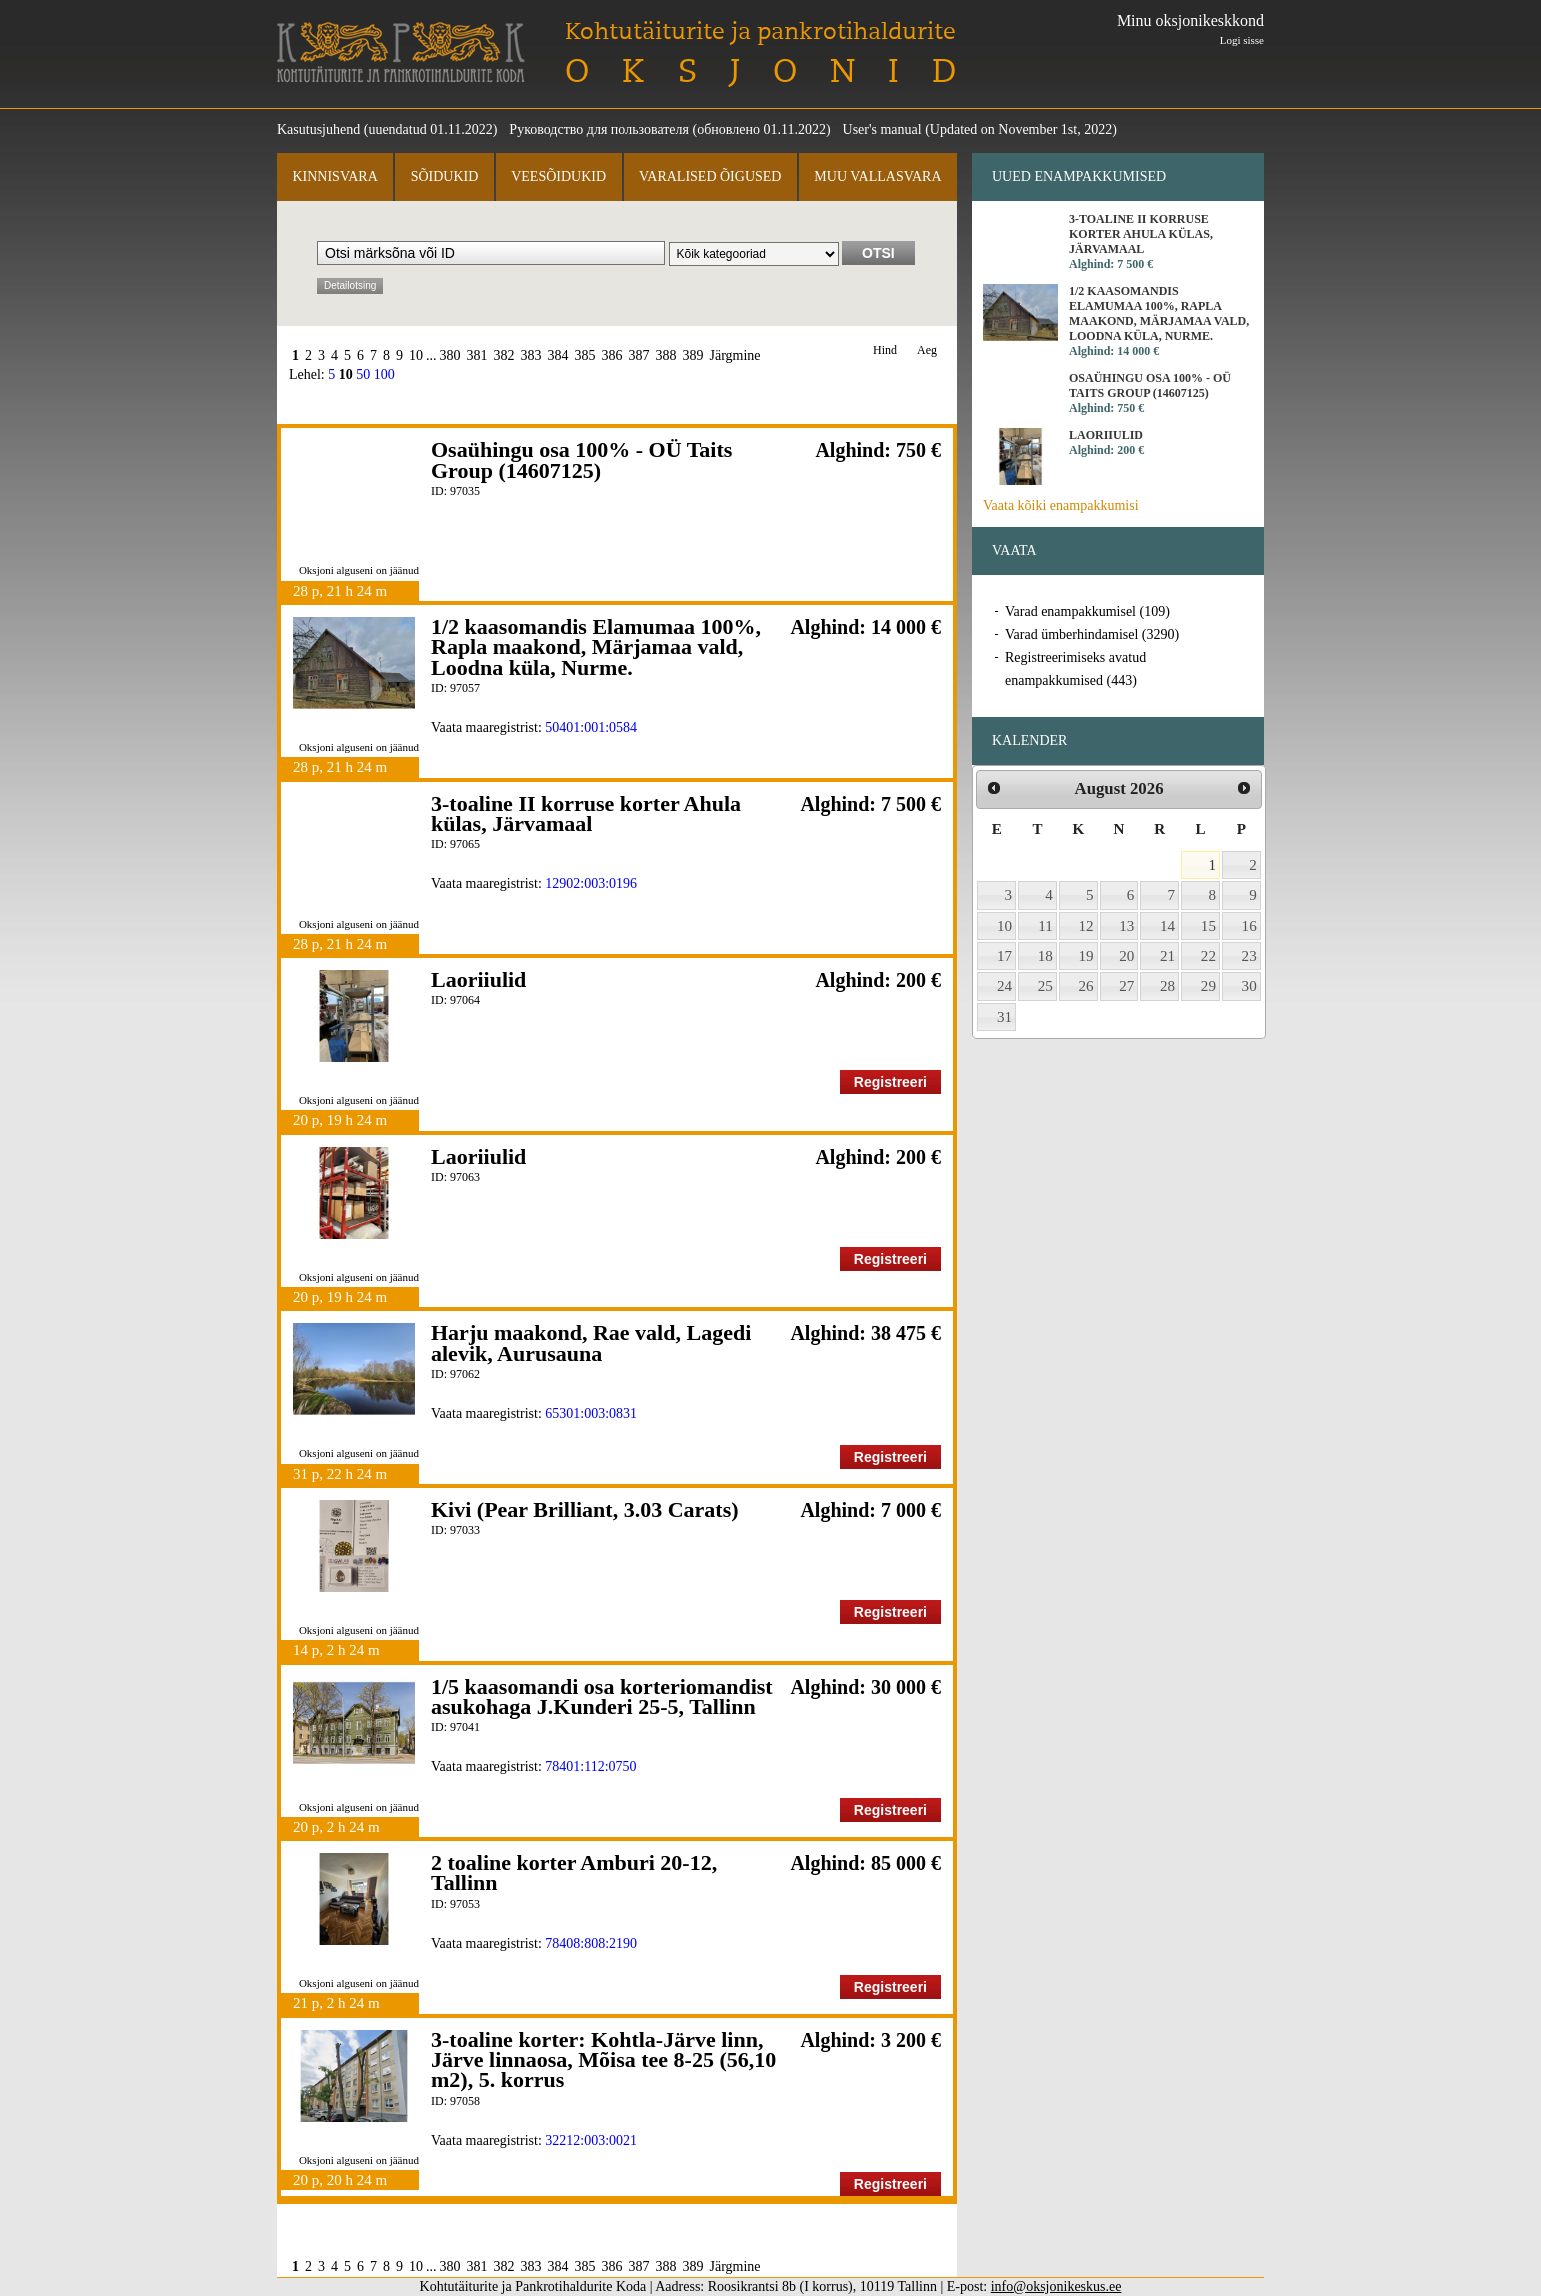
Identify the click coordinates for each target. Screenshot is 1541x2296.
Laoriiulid (478, 979)
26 (1086, 986)
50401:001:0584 (591, 727)
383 (531, 355)
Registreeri (890, 1082)
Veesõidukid (558, 176)
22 (1208, 956)
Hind (885, 350)
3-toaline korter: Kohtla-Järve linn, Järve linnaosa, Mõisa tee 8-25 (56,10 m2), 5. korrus (603, 2060)
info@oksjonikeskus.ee (1056, 2286)
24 (1004, 986)
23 (1249, 956)
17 (1004, 956)
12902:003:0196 (591, 883)
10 (416, 355)
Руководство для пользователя (599, 129)
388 (666, 355)
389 (693, 355)
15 (1208, 926)
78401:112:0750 (590, 1766)
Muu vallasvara (877, 176)
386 (612, 355)
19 (1086, 956)
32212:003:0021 (591, 2140)
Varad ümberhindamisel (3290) (1092, 634)
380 (450, 355)
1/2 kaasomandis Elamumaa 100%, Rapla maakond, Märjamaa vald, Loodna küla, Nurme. (596, 647)
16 (1249, 926)
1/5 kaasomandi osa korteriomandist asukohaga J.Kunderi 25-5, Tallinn (602, 1696)
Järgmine (735, 355)
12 (1086, 926)
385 (585, 355)
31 (1004, 1017)
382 (504, 355)
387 (639, 355)
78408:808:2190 (591, 1943)
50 (363, 374)
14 (1167, 926)
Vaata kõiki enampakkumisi (1061, 505)
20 (1126, 956)
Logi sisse (1242, 40)
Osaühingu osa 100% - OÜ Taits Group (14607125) (581, 459)
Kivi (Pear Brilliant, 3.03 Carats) (585, 1509)
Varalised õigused (710, 176)
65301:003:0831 (591, 1413)
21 (1167, 956)
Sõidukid (445, 176)
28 (1167, 986)
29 (1208, 986)
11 (1045, 926)
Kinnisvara (334, 176)
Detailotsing (350, 285)
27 (1126, 986)
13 (1126, 926)
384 (558, 355)
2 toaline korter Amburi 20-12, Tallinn (574, 1872)
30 (1249, 986)
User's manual (882, 129)
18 (1045, 956)
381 (477, 355)
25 (1045, 986)
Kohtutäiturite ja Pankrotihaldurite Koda (401, 52)
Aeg (927, 350)
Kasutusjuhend (318, 129)
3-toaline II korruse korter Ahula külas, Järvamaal (586, 813)
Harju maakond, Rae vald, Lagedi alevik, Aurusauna (591, 1342)
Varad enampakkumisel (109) (1087, 611)
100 (384, 374)
